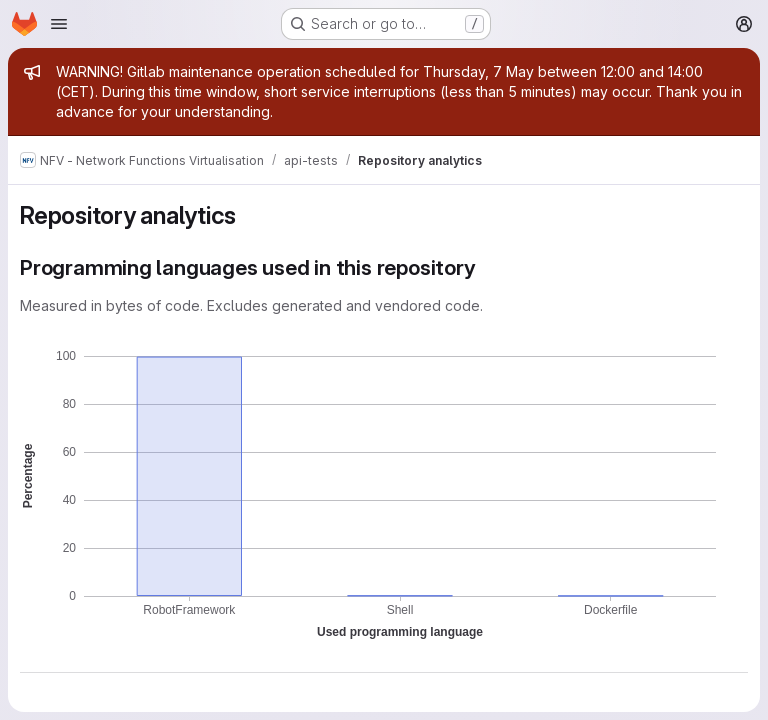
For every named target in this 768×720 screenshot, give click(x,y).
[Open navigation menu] (59, 24)
